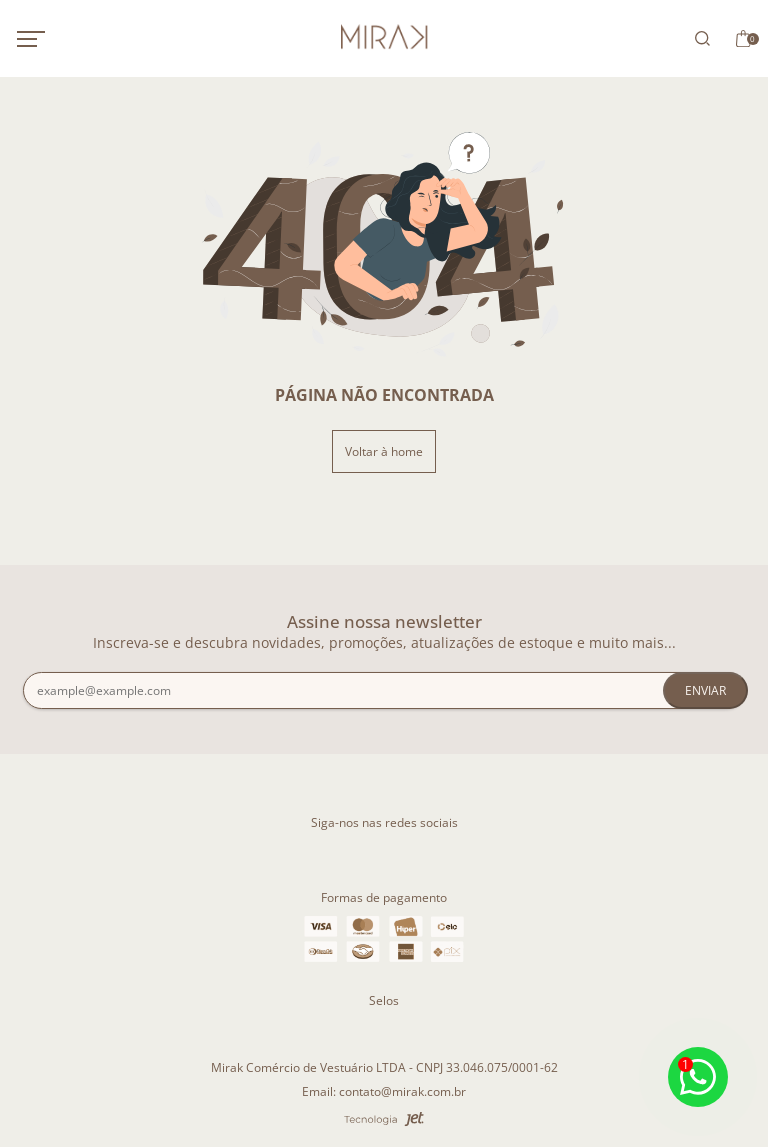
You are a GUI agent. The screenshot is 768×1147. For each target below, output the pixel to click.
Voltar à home (384, 451)
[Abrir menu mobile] (52, 39)
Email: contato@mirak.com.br (384, 1091)
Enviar (705, 690)
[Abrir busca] (699, 38)
